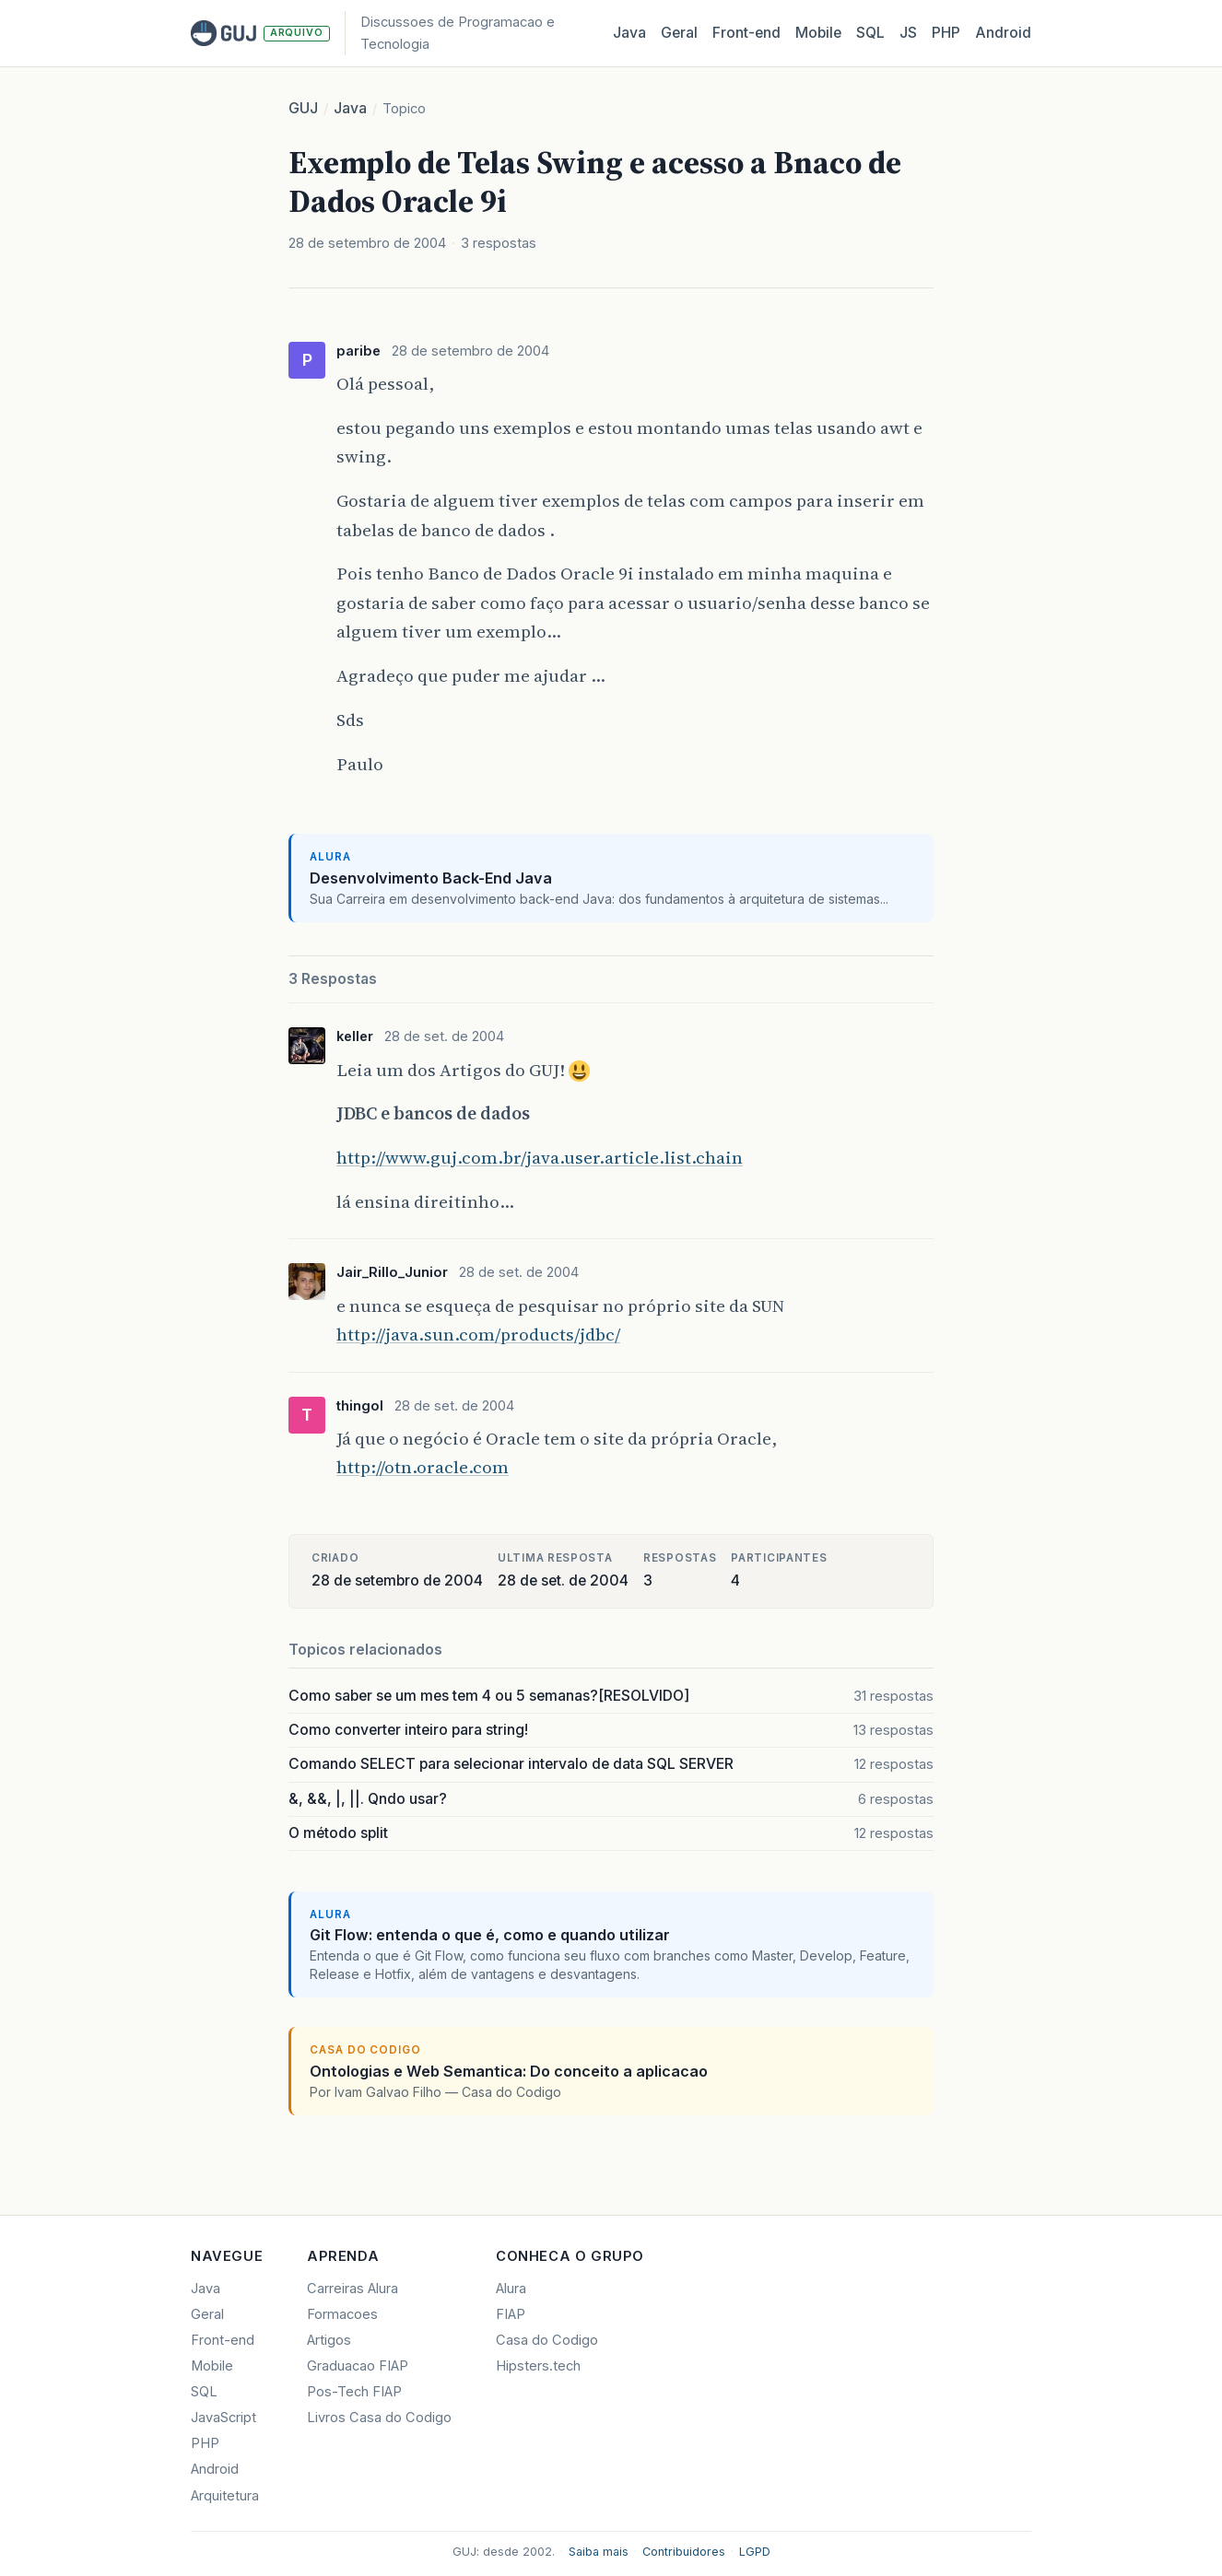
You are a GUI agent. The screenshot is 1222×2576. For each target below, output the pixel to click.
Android (1003, 32)
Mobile (818, 32)
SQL (870, 32)
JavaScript (223, 2417)
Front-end (222, 2340)
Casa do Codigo (547, 2340)
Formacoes (342, 2314)
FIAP (510, 2314)
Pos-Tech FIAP (354, 2391)
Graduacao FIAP (357, 2366)
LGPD (754, 2551)
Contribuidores (683, 2551)
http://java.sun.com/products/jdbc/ (478, 1334)
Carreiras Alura (352, 2288)
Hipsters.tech (538, 2366)
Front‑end (746, 32)
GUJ (303, 108)
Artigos (329, 2340)
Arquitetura (225, 2496)
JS (908, 32)
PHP (946, 32)
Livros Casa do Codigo (379, 2417)
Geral (679, 32)
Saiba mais (599, 2551)
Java (629, 32)
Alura (511, 2288)
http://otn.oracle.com (422, 1467)
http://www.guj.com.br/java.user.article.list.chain (539, 1157)
